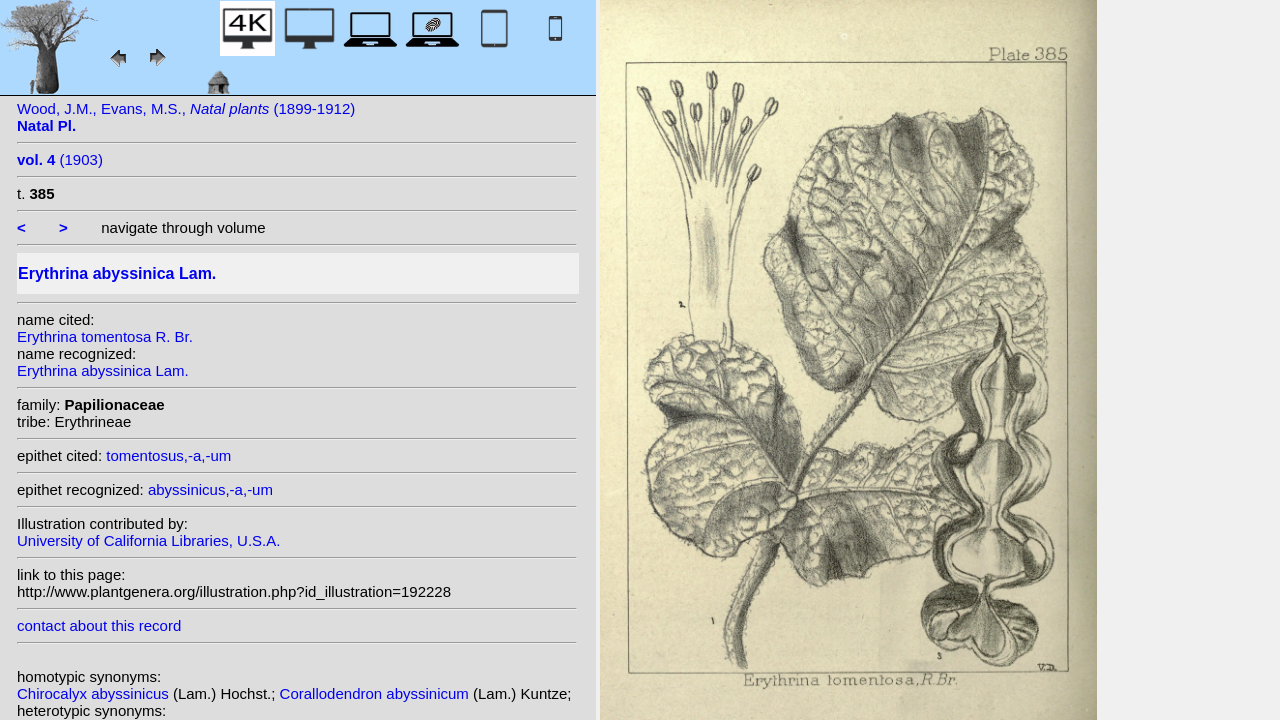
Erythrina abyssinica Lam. (103, 370)
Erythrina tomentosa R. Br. (105, 336)
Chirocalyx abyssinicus (95, 693)
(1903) (60, 159)
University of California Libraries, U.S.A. (148, 540)
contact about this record (99, 625)
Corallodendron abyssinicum (376, 693)
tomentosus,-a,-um (168, 455)
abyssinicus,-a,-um (210, 489)
